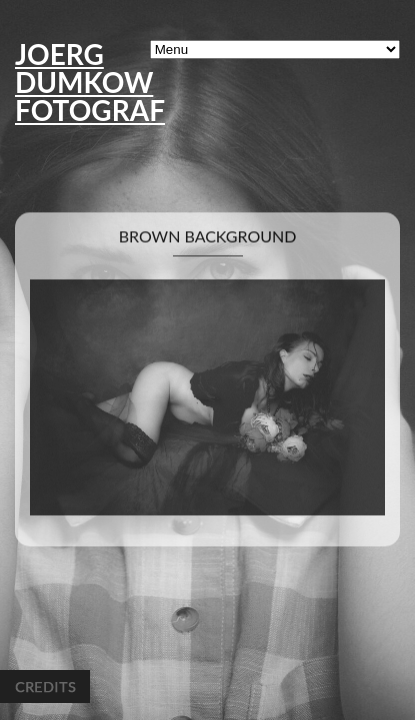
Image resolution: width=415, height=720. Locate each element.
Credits (45, 686)
